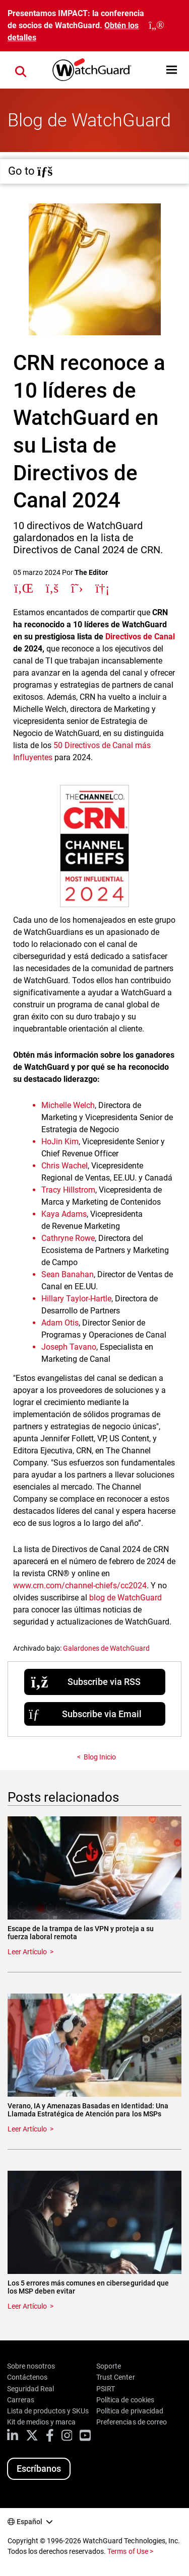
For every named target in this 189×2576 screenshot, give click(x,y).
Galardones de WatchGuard (106, 1648)
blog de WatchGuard (125, 1597)
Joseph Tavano (68, 1347)
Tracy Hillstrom (68, 1190)
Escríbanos (39, 2468)
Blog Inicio (100, 1757)
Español (29, 2522)
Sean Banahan (67, 1274)
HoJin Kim (60, 1141)
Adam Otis (60, 1323)
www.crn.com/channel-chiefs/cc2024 (80, 1585)
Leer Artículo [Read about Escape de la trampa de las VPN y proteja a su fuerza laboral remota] (27, 1952)
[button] (171, 70)
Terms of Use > (130, 2551)
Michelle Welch (68, 1105)
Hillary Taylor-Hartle (76, 1298)
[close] (156, 26)
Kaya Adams (64, 1214)
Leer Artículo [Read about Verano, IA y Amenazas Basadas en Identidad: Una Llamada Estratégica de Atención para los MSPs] (27, 2129)
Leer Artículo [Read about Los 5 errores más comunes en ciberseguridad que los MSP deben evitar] (27, 2306)
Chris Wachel (64, 1165)
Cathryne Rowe (68, 1238)
